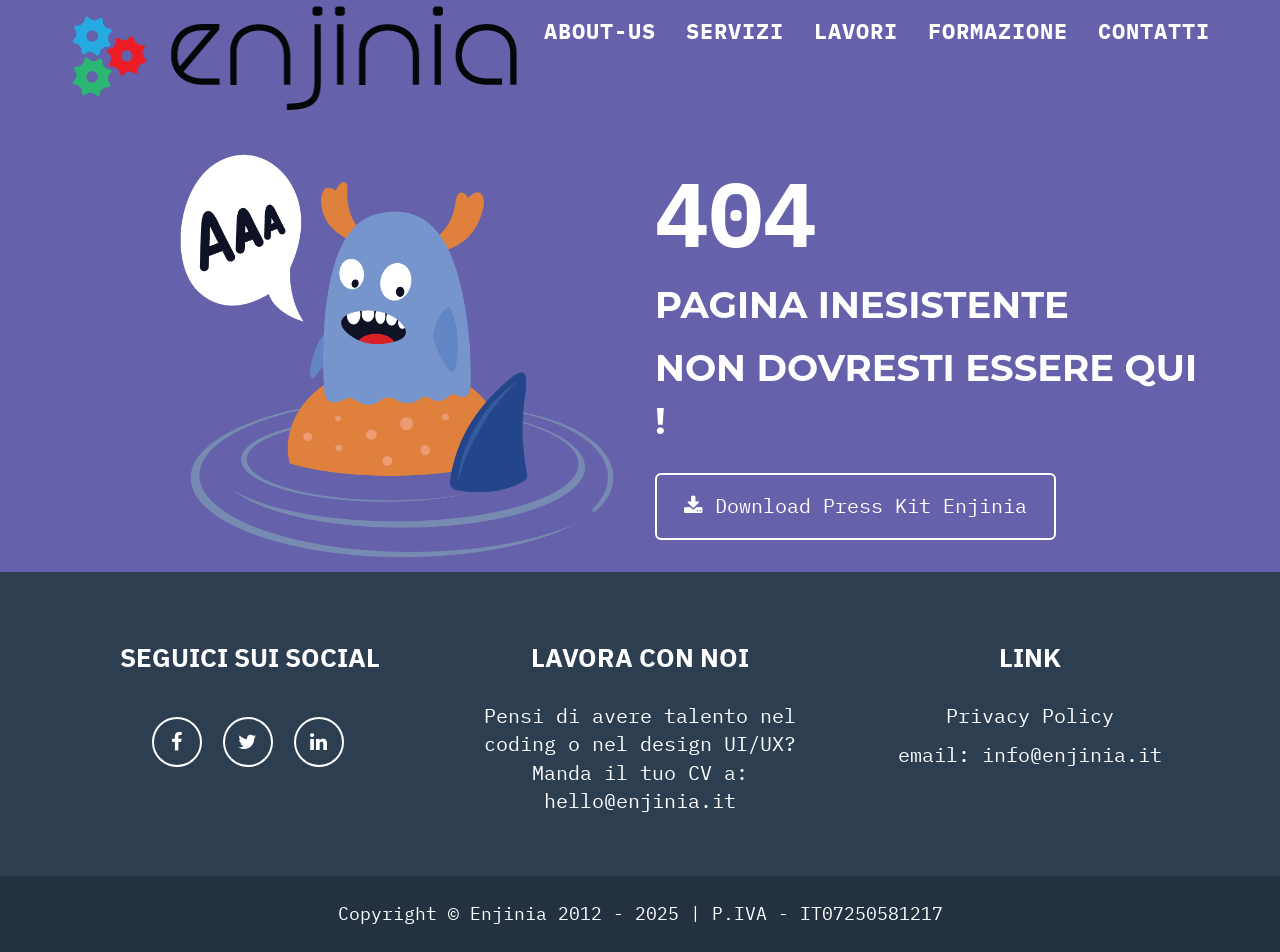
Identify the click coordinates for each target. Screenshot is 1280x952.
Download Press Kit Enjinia (855, 505)
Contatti (1154, 55)
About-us (600, 55)
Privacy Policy (1030, 715)
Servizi (735, 55)
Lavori (856, 55)
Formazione (998, 55)
